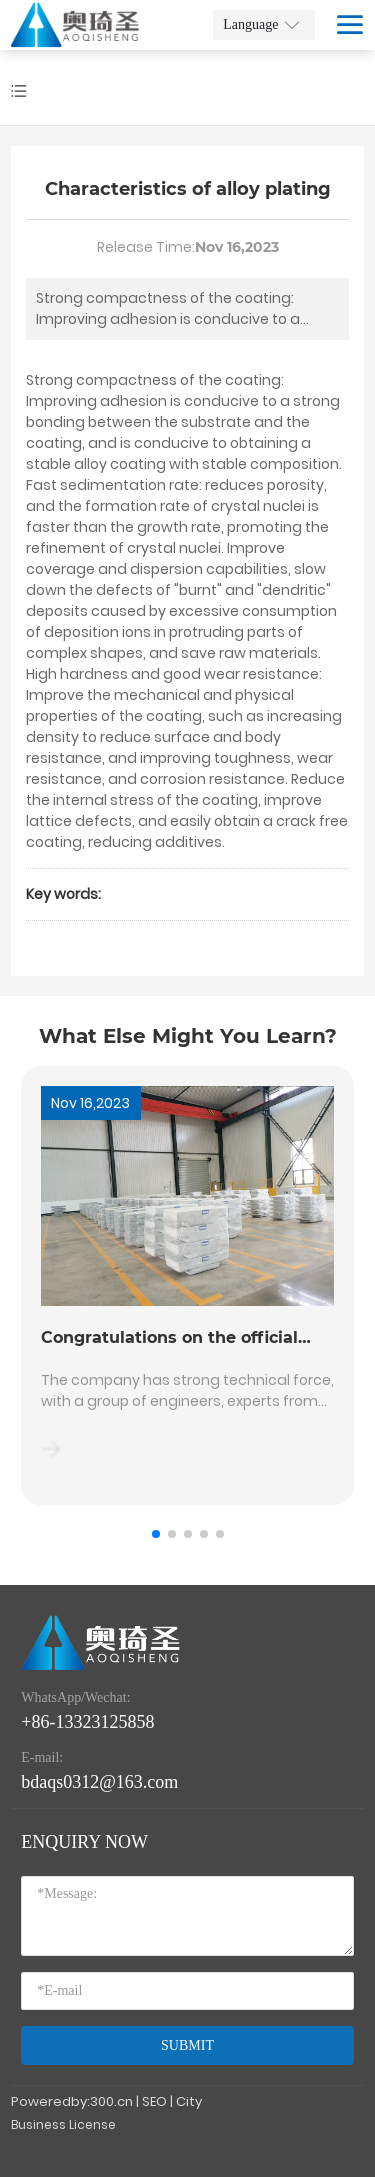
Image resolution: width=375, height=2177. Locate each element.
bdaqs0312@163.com (99, 1782)
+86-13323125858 (87, 1722)
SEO (154, 2101)
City (189, 2101)
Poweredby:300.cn (72, 2101)
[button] (156, 1534)
